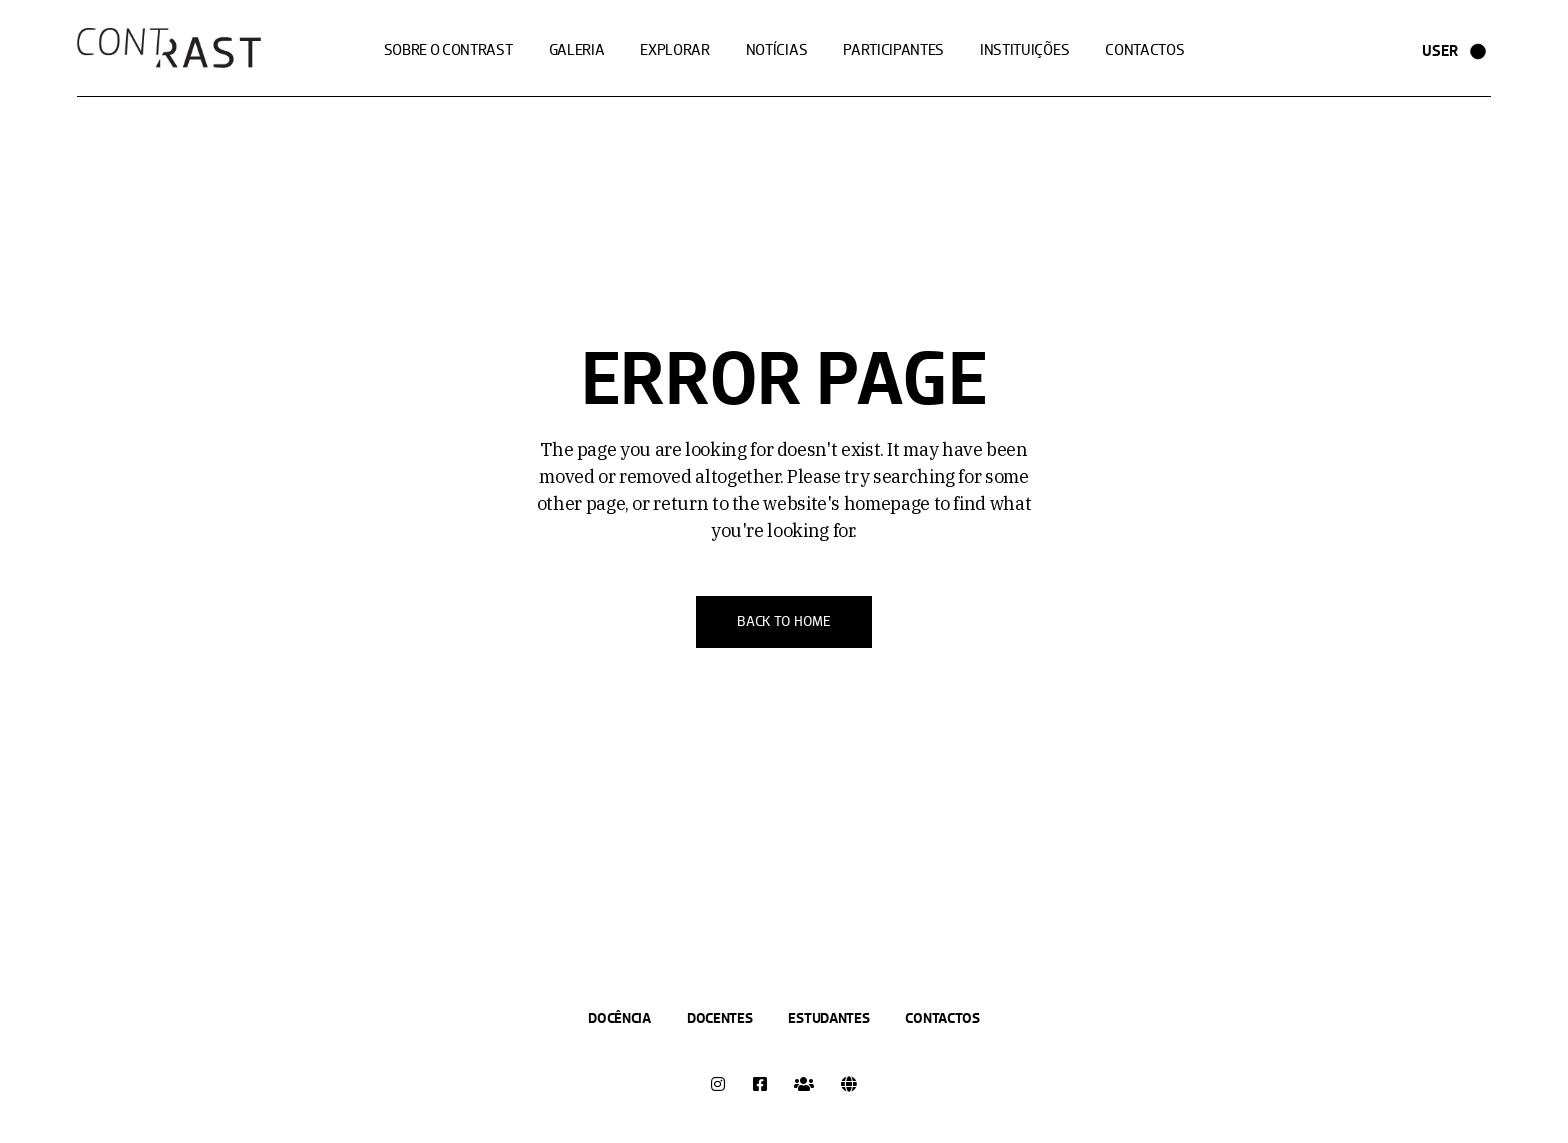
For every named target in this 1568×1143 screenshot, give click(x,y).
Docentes (720, 1018)
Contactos (942, 1018)
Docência (619, 1018)
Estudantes (828, 1018)
